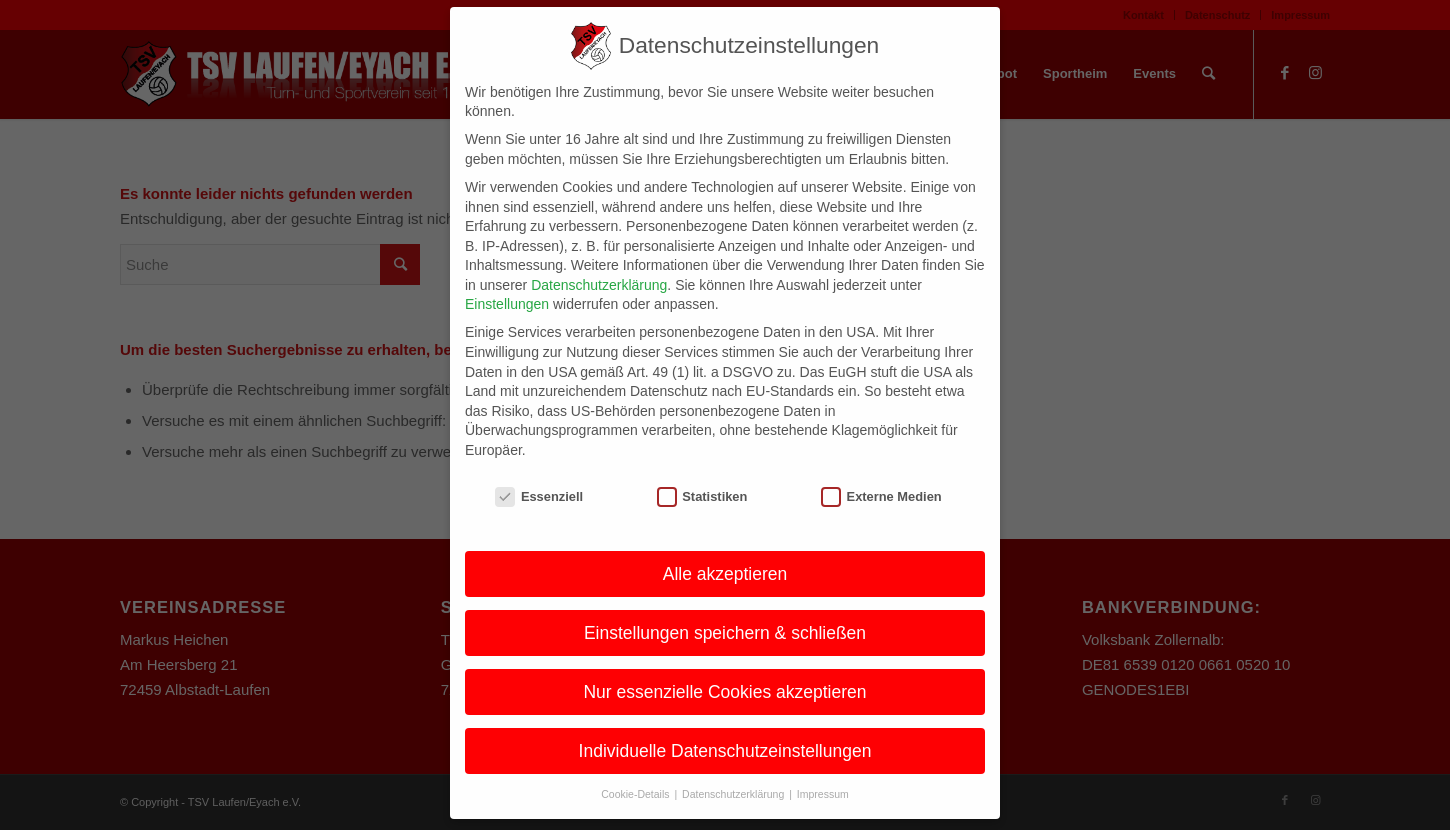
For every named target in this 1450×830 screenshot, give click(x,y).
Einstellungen (507, 283)
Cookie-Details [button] (636, 773)
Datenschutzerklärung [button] (734, 773)
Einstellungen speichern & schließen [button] (725, 611)
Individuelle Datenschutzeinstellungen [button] (725, 729)
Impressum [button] (823, 773)
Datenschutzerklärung (599, 263)
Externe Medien (881, 474)
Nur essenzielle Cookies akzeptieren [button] (724, 670)
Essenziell (539, 474)
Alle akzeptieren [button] (725, 552)
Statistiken (702, 474)
